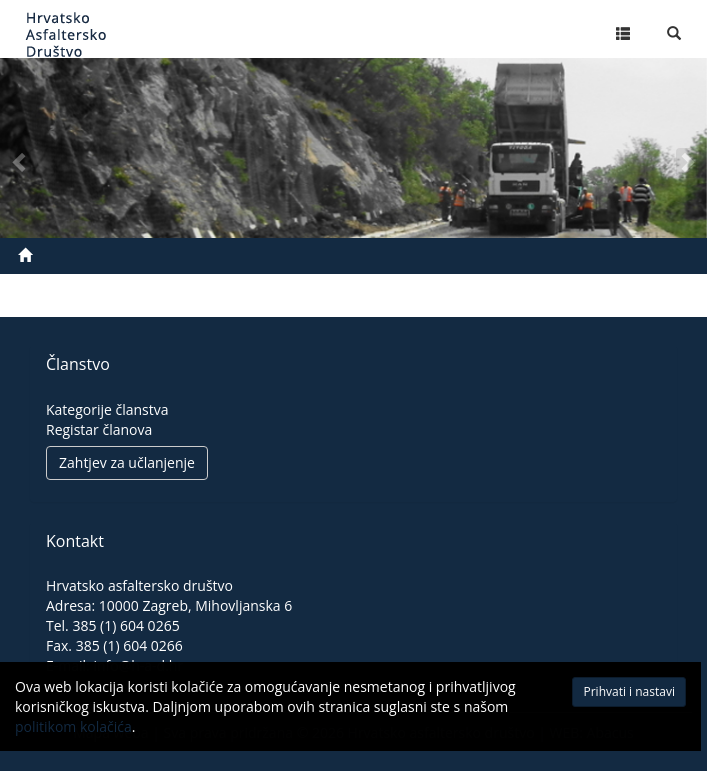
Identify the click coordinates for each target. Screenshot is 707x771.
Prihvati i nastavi (581, 697)
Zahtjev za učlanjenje (127, 462)
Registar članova (99, 429)
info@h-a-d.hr (138, 665)
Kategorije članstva (107, 409)
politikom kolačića (73, 732)
